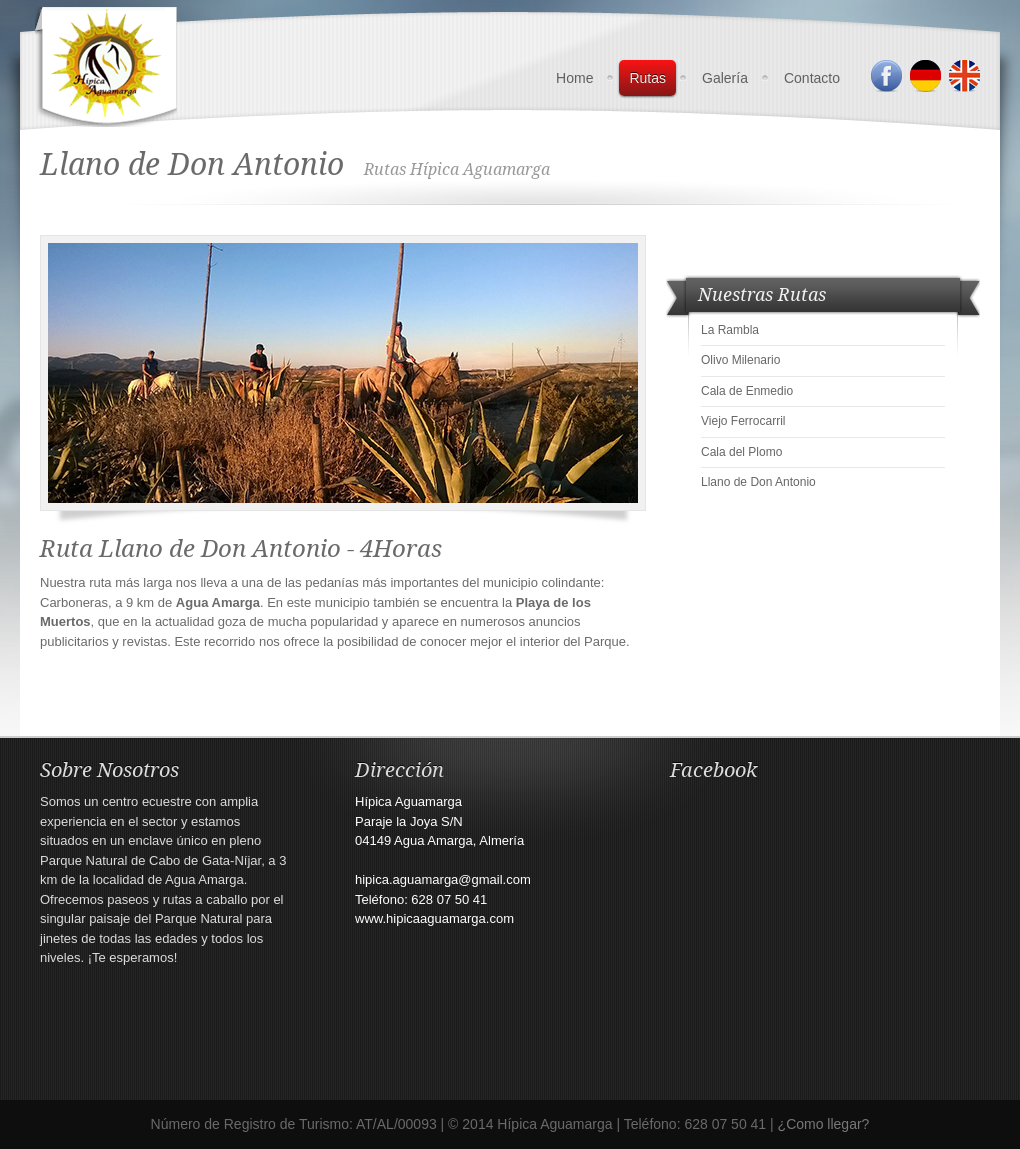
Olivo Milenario (740, 360)
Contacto (812, 78)
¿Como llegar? (824, 1124)
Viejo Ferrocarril (743, 421)
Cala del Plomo (741, 452)
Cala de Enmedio (747, 391)
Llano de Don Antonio (758, 482)
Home (574, 78)
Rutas (647, 78)
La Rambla (730, 330)
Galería (725, 78)
